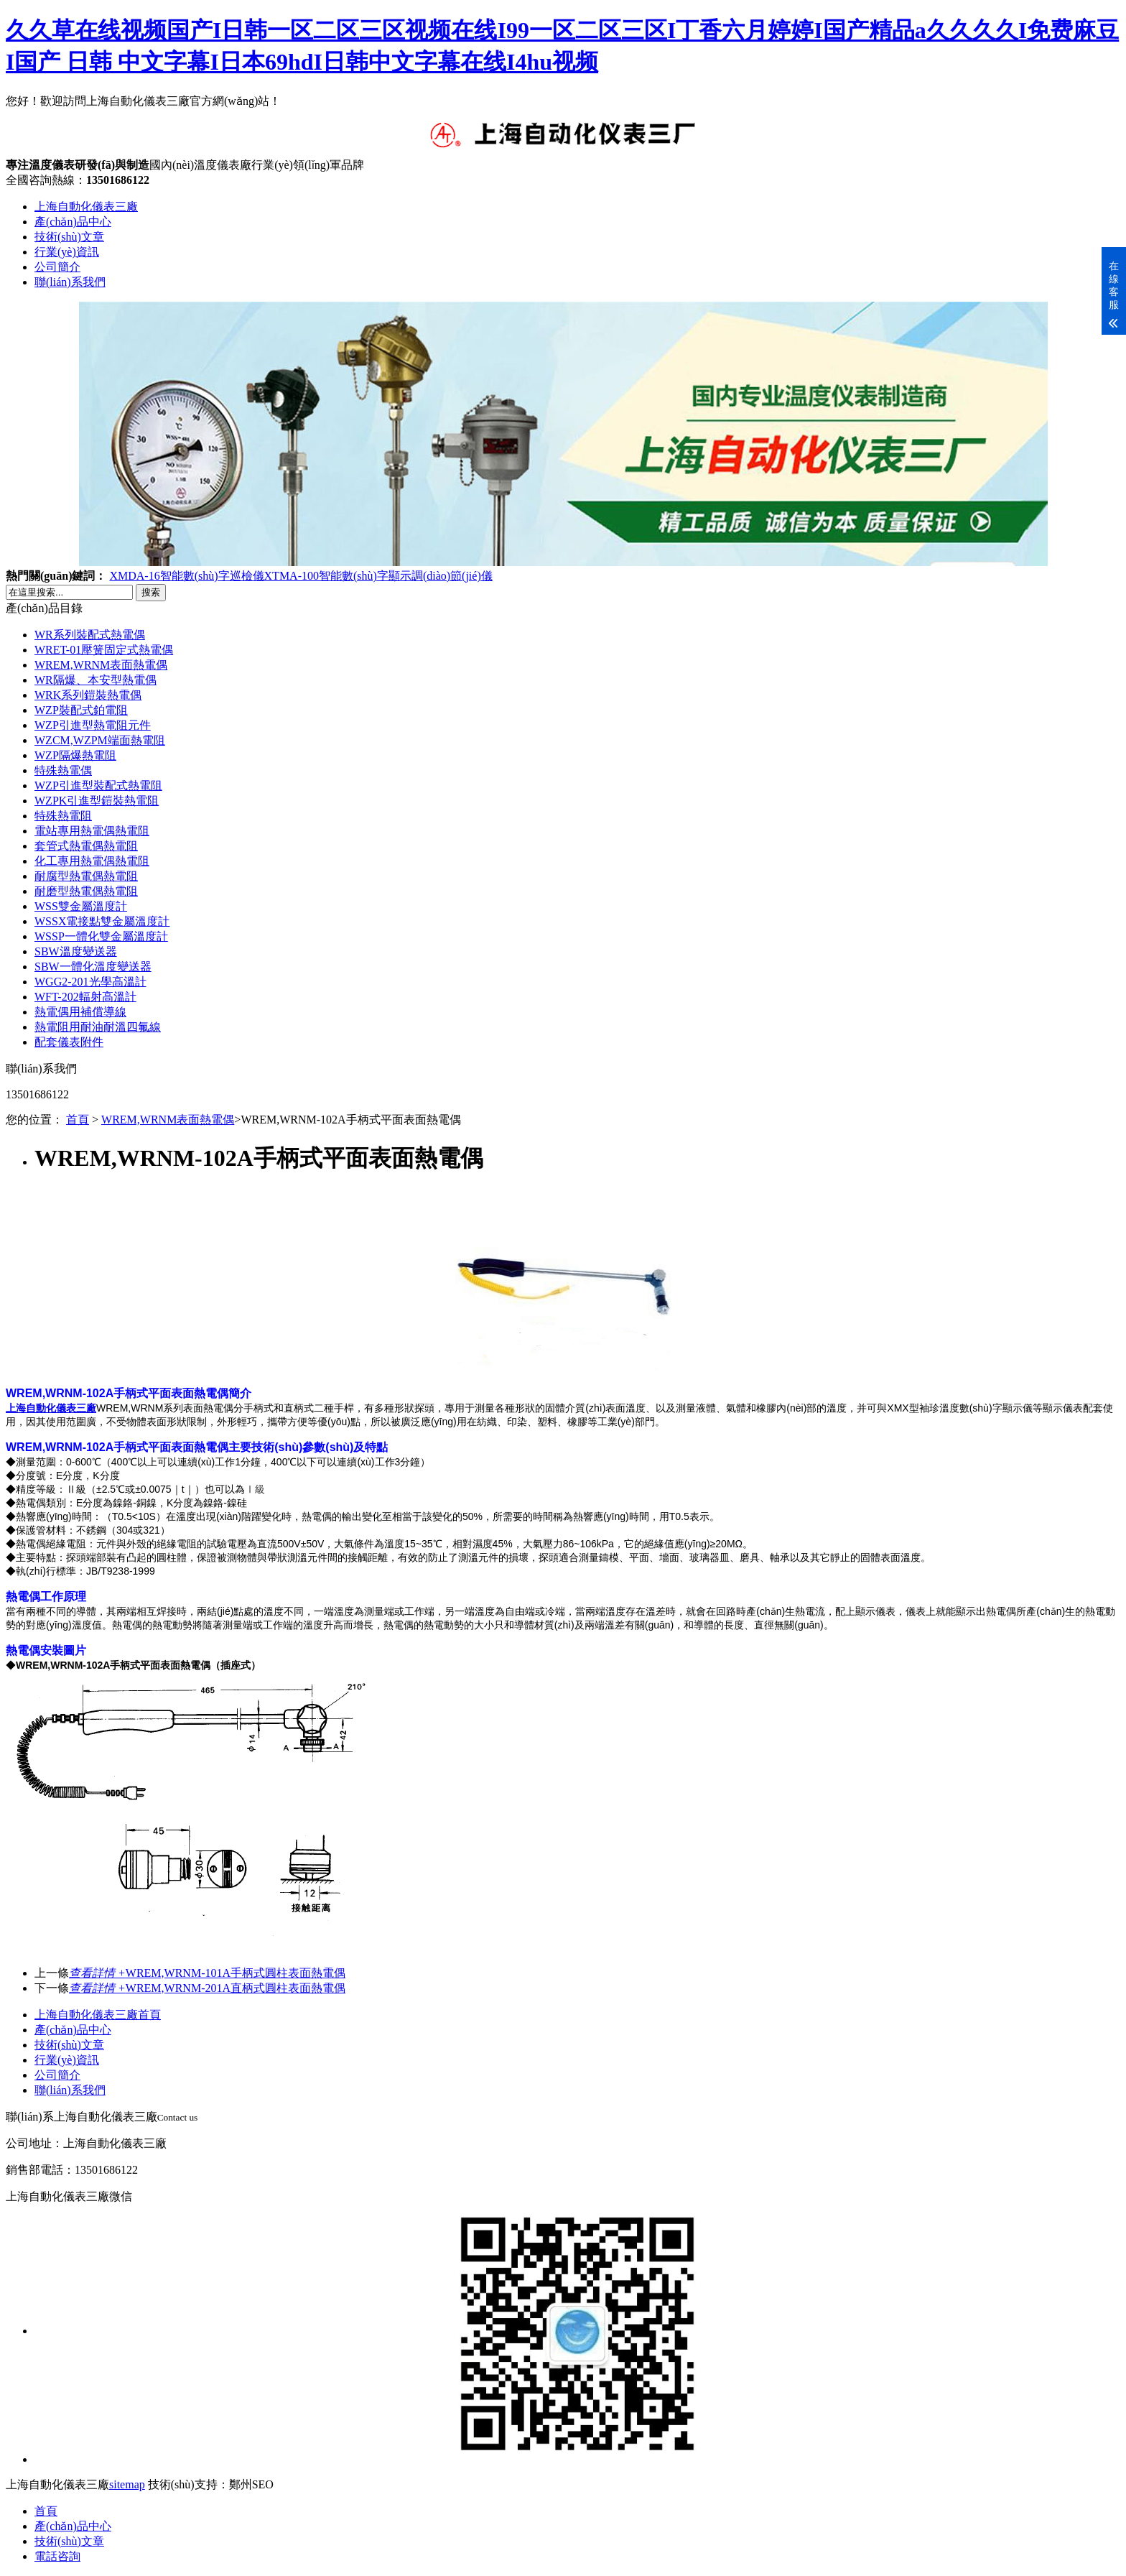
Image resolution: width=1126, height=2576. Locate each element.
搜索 (150, 592)
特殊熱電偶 (63, 770)
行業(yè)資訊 (66, 252)
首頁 (77, 1119)
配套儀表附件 (68, 1042)
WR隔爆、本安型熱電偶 (95, 680)
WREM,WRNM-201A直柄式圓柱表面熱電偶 (207, 1988)
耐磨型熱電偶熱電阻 (86, 891)
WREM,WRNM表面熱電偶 (100, 665)
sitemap (127, 2484)
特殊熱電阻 (63, 816)
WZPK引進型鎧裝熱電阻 (96, 800)
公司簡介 (57, 267)
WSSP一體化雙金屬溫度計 (101, 936)
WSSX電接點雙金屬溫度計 (101, 921)
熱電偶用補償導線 (80, 1012)
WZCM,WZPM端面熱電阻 (99, 740)
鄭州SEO (251, 2484)
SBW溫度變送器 (75, 951)
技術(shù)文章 (69, 237)
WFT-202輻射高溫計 (85, 997)
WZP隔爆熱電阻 (75, 755)
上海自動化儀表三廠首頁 (97, 2015)
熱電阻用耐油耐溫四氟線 (97, 1027)
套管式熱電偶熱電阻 (86, 846)
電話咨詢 (57, 2556)
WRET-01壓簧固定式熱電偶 (103, 650)
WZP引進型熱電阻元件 (92, 725)
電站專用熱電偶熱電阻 (91, 831)
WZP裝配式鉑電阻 (81, 710)
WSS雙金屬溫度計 (80, 906)
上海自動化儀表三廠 (86, 206)
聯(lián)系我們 (70, 282)
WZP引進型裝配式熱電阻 (98, 785)
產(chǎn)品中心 (72, 222)
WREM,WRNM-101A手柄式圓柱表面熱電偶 (207, 1973)
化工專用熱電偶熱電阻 (91, 861)
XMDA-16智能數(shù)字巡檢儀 (186, 576)
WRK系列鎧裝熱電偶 (87, 695)
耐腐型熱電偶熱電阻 (86, 876)
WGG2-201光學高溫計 (90, 982)
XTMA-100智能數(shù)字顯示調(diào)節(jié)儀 (378, 576)
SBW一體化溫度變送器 (93, 966)
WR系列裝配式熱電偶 (89, 635)
